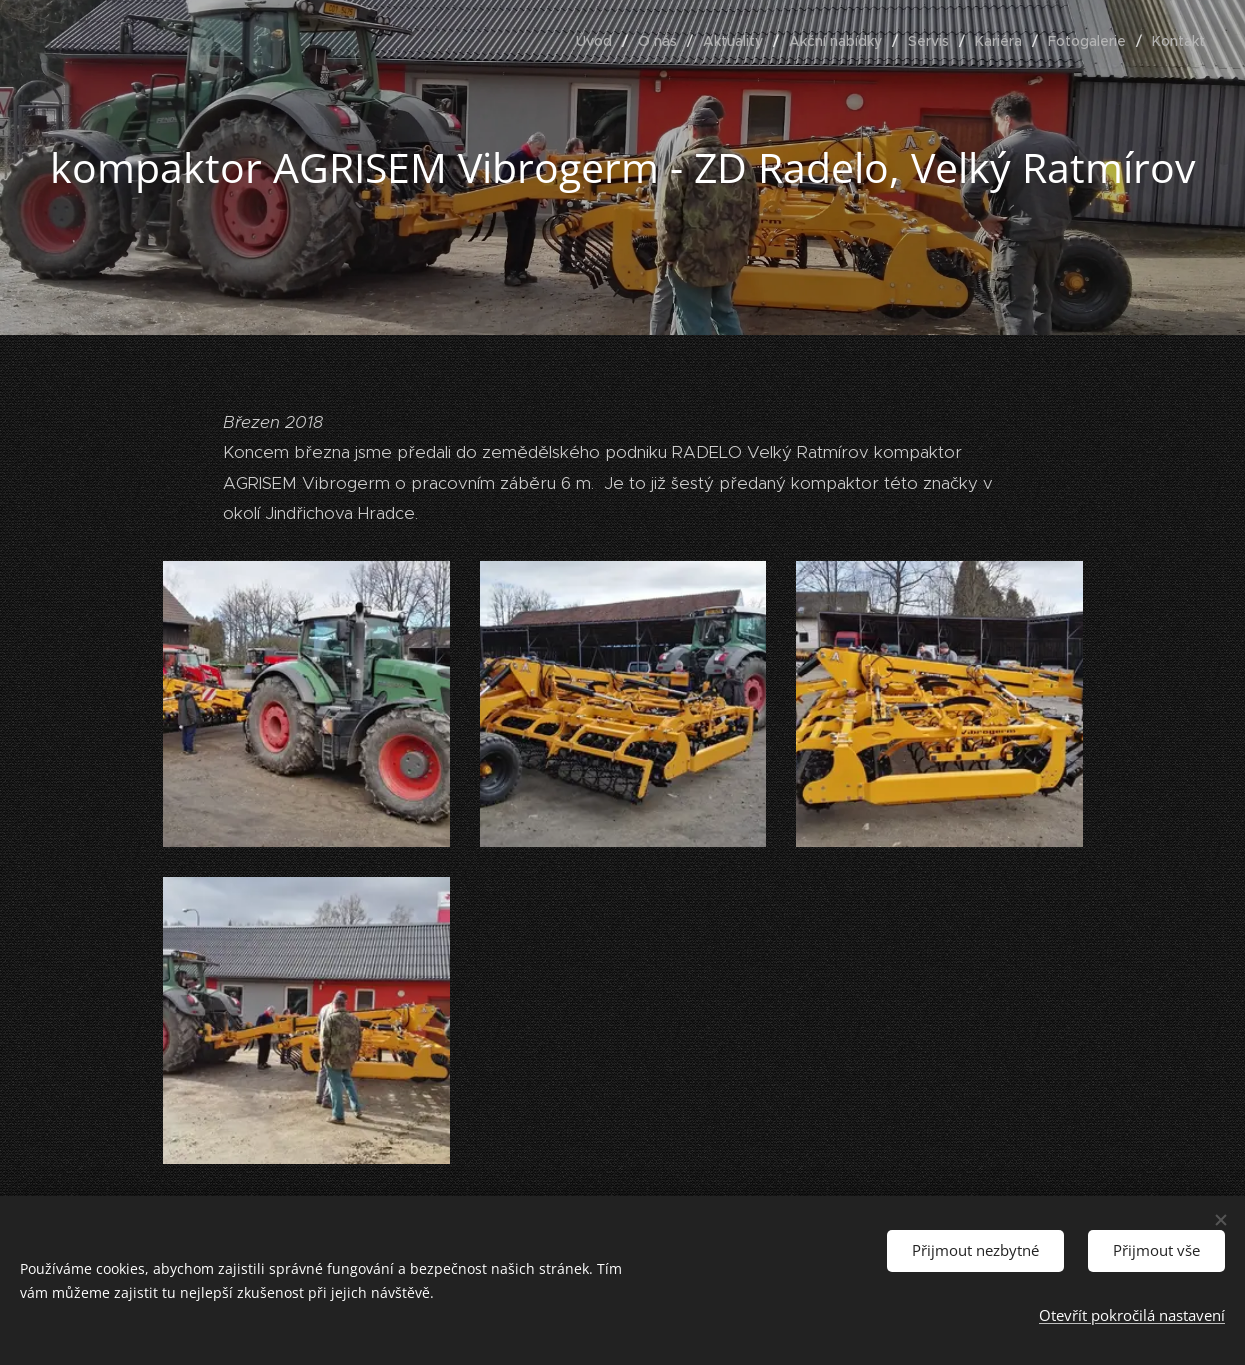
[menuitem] (599, 41)
